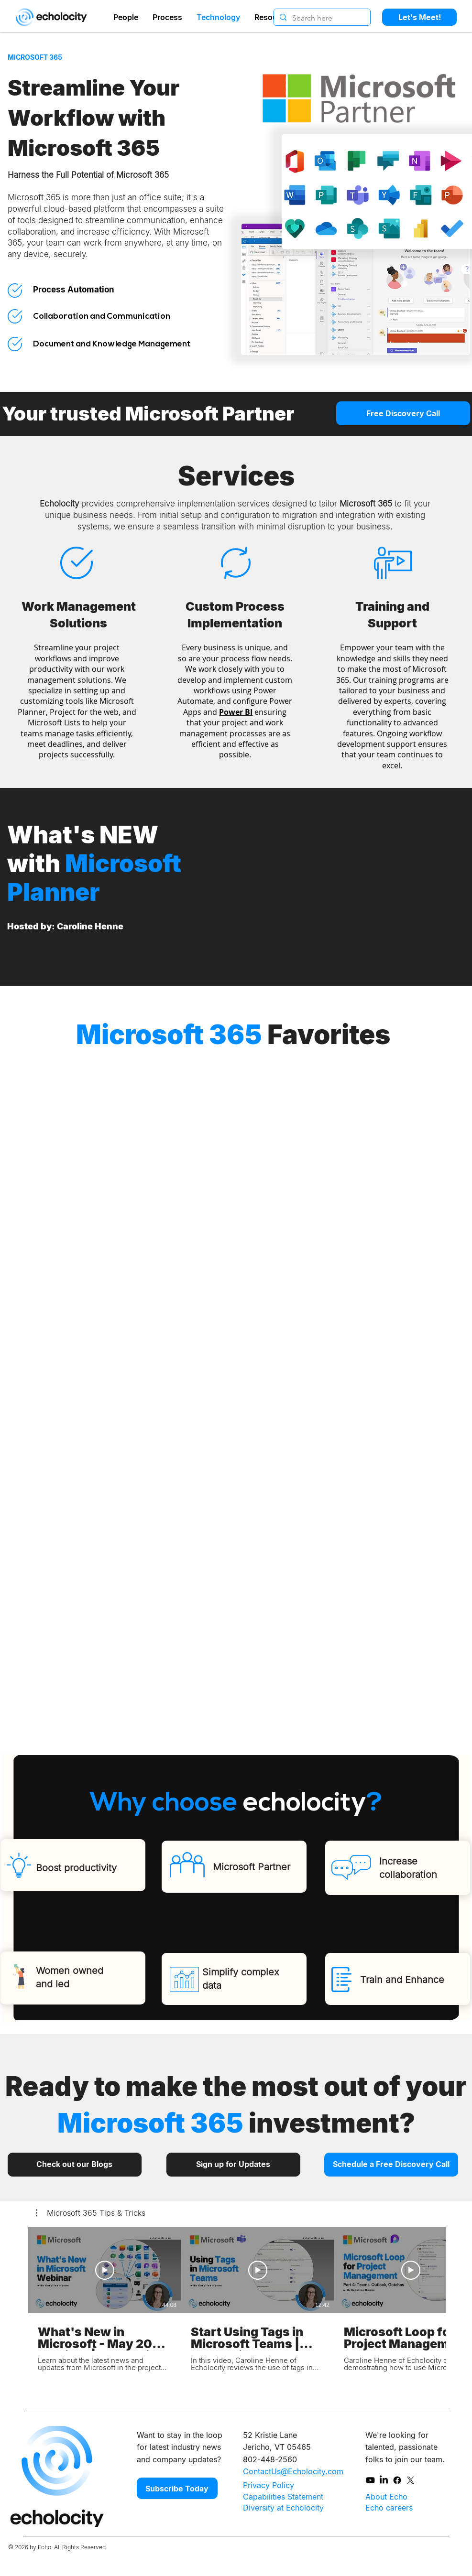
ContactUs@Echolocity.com (293, 2471)
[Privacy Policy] (277, 2485)
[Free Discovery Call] (403, 413)
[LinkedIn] (384, 2480)
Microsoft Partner (251, 1867)
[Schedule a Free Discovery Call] (391, 2165)
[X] (411, 2480)
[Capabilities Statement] (284, 2496)
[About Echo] (400, 2496)
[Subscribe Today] (177, 2488)
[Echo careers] (399, 2507)
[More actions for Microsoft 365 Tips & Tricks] (90, 2213)
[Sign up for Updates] (233, 2165)
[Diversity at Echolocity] (284, 2507)
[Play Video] (104, 2270)
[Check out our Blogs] (75, 2165)
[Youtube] (370, 2480)
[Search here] (321, 18)
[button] (90, 2213)
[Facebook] (397, 2480)
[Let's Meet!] (419, 17)
